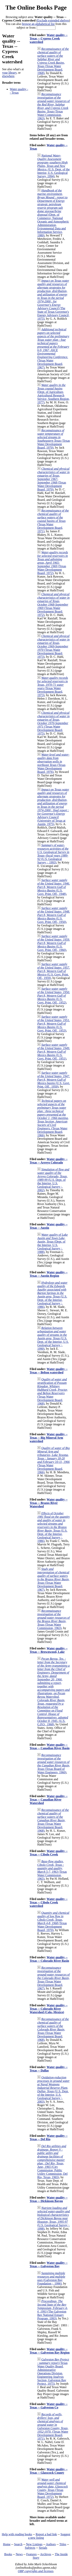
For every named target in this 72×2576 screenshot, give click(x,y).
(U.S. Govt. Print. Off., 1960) (53, 943)
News (19, 2554)
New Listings (34, 2544)
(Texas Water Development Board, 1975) (53, 723)
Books (8, 2554)
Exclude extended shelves (53, 20)
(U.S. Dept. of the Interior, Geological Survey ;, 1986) (52, 1294)
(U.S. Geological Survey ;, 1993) (53, 854)
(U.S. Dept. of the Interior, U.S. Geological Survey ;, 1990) (53, 1338)
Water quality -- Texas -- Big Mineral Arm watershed (49, 1438)
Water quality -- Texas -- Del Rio (49, 2137)
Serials (43, 2547)
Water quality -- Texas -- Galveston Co (49, 2405)
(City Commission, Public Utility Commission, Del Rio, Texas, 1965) (52, 2161)
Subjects (30, 2547)
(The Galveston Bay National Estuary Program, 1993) (52, 2309)
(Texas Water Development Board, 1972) (52, 563)
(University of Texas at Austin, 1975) (53, 807)
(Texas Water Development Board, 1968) (53, 61)
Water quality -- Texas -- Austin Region (49, 1274)
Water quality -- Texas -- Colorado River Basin (49, 1959)
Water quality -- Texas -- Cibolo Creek (49, 1852)
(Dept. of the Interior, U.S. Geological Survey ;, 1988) (52, 1243)
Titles (62, 2544)
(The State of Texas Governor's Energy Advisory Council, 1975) (53, 299)
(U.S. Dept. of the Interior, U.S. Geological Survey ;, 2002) (53, 1180)
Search (18, 2544)
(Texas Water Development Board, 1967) (53, 348)
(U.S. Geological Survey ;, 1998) (53, 2218)
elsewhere (8, 76)
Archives (45, 2554)
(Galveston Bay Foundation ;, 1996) (51, 2278)
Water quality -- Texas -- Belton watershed (49, 1370)
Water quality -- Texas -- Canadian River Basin (50, 1746)
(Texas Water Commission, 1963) (53, 106)
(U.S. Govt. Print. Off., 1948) (53, 887)
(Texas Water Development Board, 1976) (53, 763)
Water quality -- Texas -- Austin (49, 1226)
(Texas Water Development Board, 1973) (53, 646)
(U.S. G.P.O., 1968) (53, 1691)
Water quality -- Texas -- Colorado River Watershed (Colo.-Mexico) (49, 2009)
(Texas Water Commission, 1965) (52, 1870)
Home (7, 2544)
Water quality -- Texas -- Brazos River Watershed (49, 1503)
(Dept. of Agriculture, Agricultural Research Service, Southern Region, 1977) (53, 393)
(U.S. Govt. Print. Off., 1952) (53, 995)
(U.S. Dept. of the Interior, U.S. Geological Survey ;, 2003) (53, 2089)
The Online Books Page (36, 7)
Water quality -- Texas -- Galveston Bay (49, 2264)
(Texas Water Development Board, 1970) (53, 439)
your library (9, 72)
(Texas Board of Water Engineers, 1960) (53, 1763)
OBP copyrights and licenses (35, 2571)
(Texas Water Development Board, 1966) (53, 1118)
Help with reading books (17, 2534)
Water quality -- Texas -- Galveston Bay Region (50, 2350)
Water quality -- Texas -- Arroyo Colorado (49, 1160)
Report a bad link (46, 2534)
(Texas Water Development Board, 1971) (53, 521)
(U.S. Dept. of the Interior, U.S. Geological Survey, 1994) (53, 166)
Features (31, 2554)
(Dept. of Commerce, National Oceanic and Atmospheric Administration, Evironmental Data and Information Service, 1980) (53, 213)
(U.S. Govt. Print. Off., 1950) (53, 915)
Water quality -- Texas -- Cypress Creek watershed (49, 38)
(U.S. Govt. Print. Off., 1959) (53, 971)
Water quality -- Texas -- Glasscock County (49, 2471)
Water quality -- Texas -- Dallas (49, 2068)
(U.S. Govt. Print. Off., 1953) (53, 1023)
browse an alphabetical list (38, 24)
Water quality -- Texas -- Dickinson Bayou (49, 2199)
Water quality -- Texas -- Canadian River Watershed (49, 1799)
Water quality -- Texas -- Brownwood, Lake (49, 1650)
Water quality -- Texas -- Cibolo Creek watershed (49, 1902)
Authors (51, 2544)
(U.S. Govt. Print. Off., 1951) (53, 1051)
